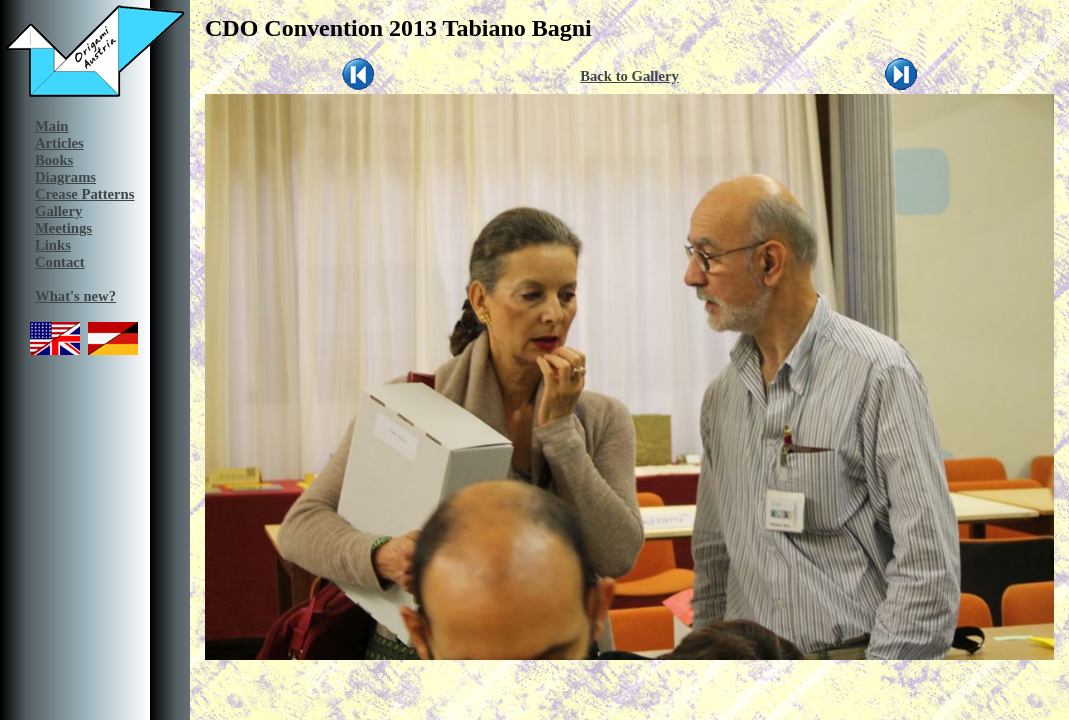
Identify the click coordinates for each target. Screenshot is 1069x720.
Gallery (58, 211)
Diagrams (65, 177)
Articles (59, 143)
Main (51, 126)
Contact (60, 262)
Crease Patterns (84, 194)
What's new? (75, 296)
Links (53, 245)
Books (54, 160)
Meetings (63, 228)
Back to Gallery (629, 76)
